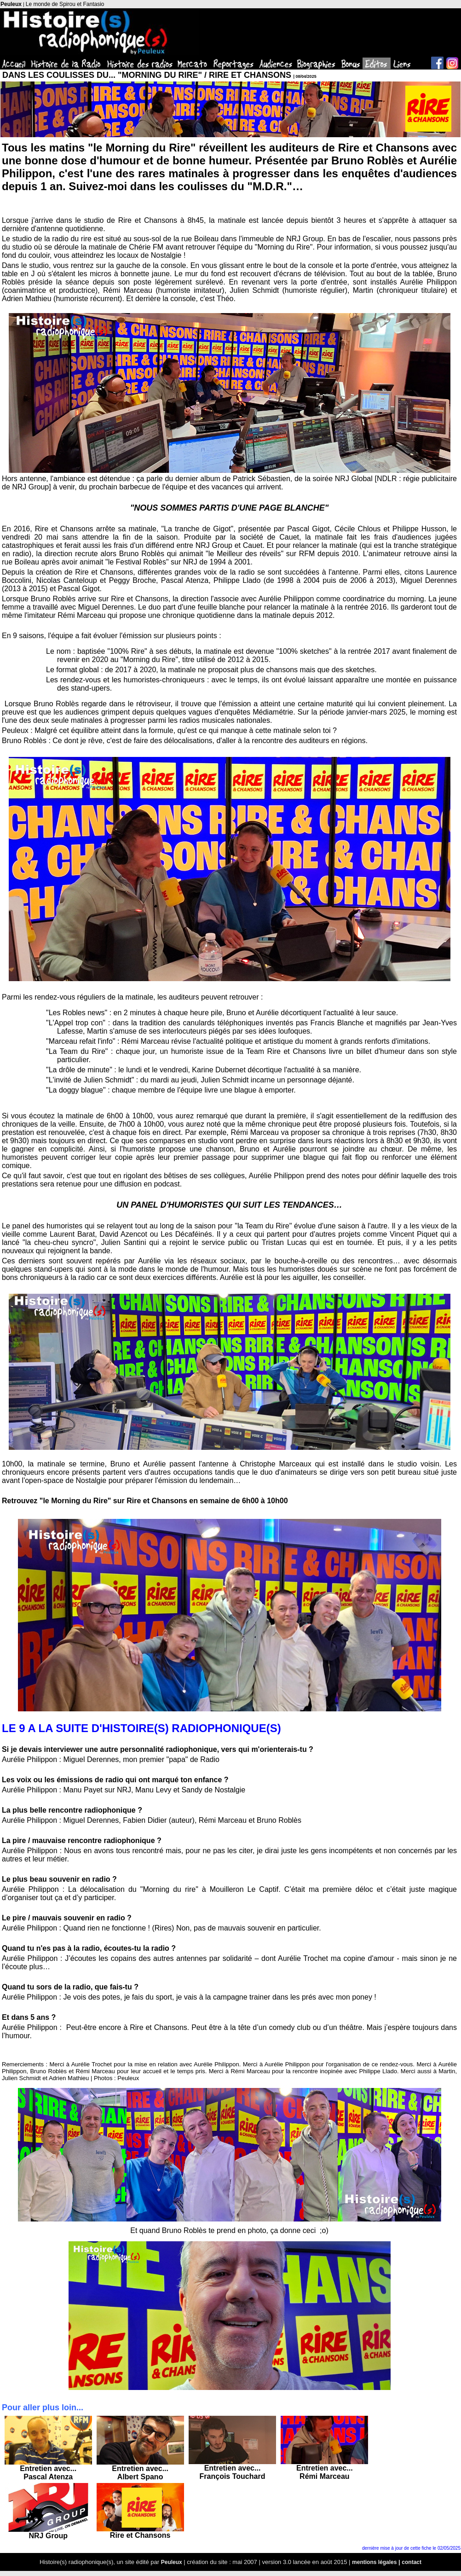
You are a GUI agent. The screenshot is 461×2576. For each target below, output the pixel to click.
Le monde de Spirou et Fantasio (65, 4)
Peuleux (11, 4)
